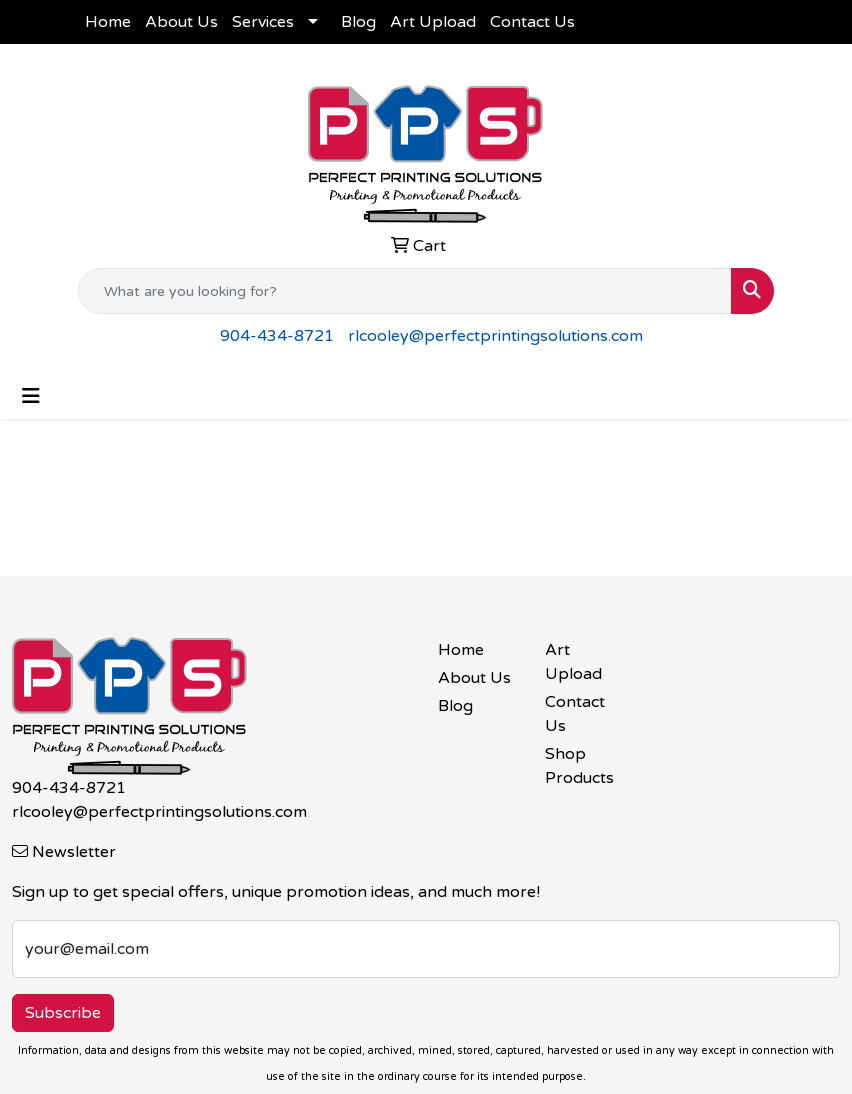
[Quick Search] (405, 291)
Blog (358, 22)
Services (263, 22)
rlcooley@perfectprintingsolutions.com (495, 336)
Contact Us (532, 22)
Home (108, 22)
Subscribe (63, 1013)
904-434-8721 (277, 336)
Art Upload (433, 22)
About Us (181, 22)
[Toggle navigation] (31, 396)
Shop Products (579, 766)
